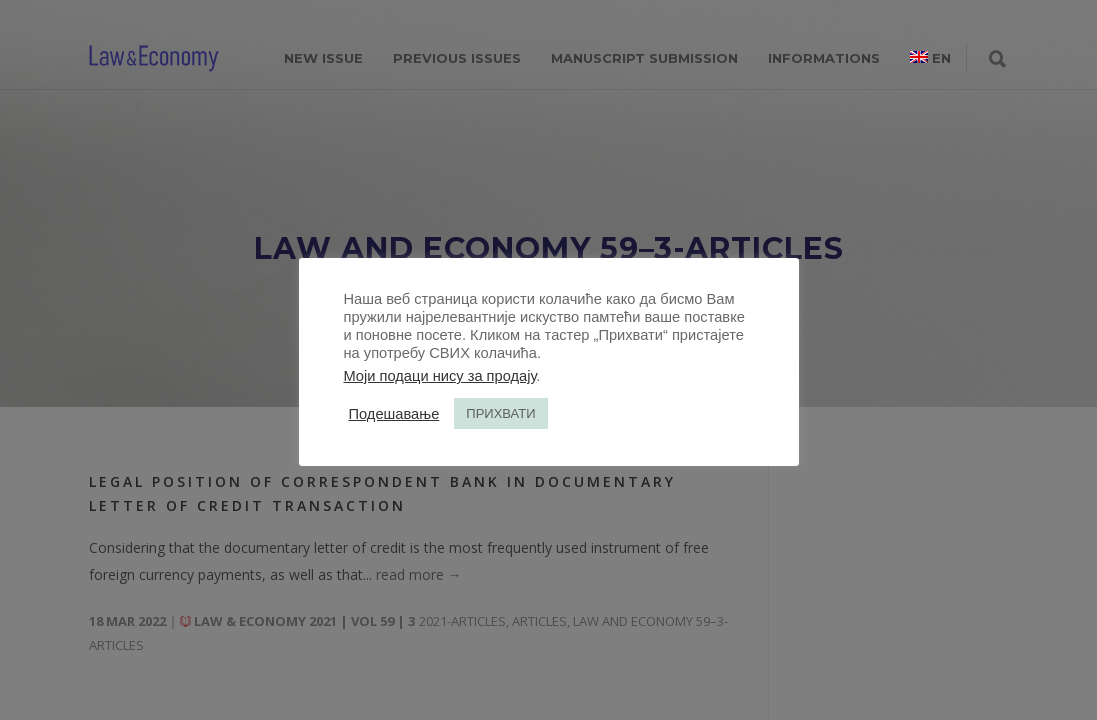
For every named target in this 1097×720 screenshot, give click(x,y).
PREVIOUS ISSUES (457, 58)
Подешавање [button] (394, 414)
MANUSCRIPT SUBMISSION (644, 58)
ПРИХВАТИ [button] (500, 413)
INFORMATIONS (824, 58)
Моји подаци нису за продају (440, 376)
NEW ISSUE (323, 58)
